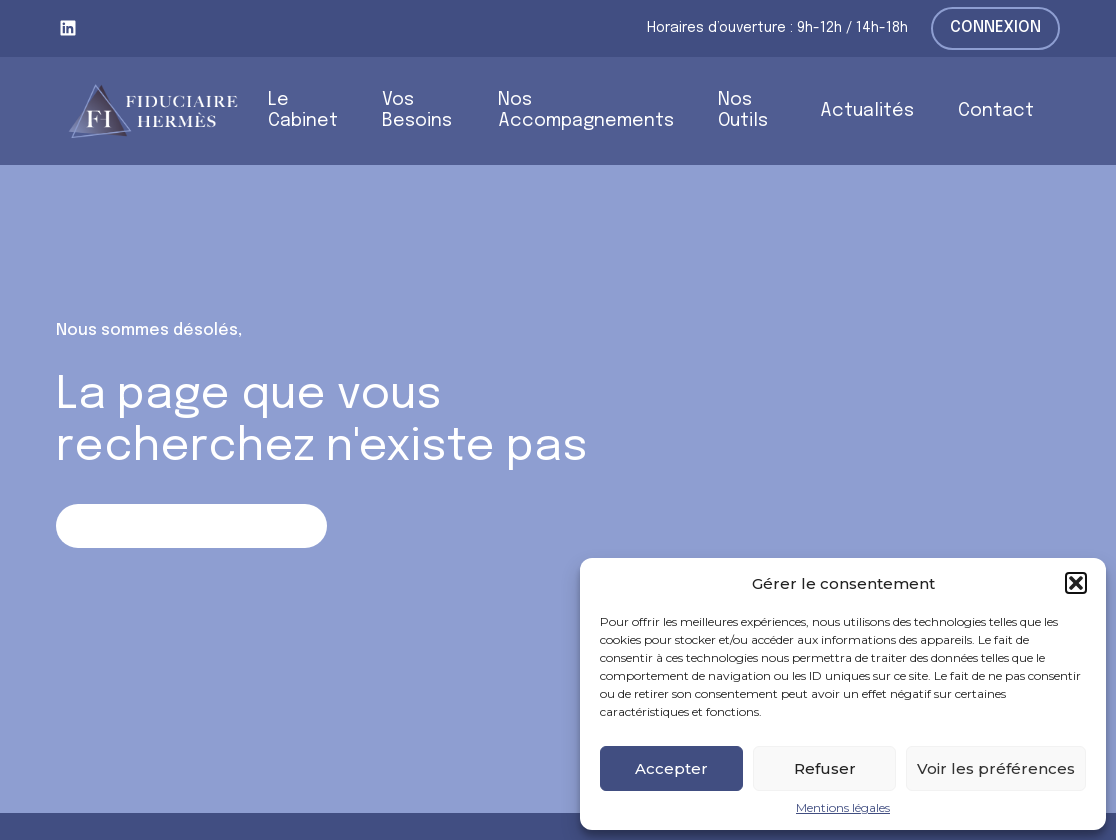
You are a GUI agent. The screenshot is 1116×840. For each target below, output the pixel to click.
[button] (1076, 583)
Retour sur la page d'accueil (191, 525)
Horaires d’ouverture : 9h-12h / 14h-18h (777, 28)
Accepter (671, 768)
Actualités (867, 111)
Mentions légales (843, 808)
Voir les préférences (996, 768)
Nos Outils (743, 110)
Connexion (995, 27)
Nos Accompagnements (586, 110)
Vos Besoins (417, 110)
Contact (996, 111)
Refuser (825, 768)
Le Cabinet (303, 110)
